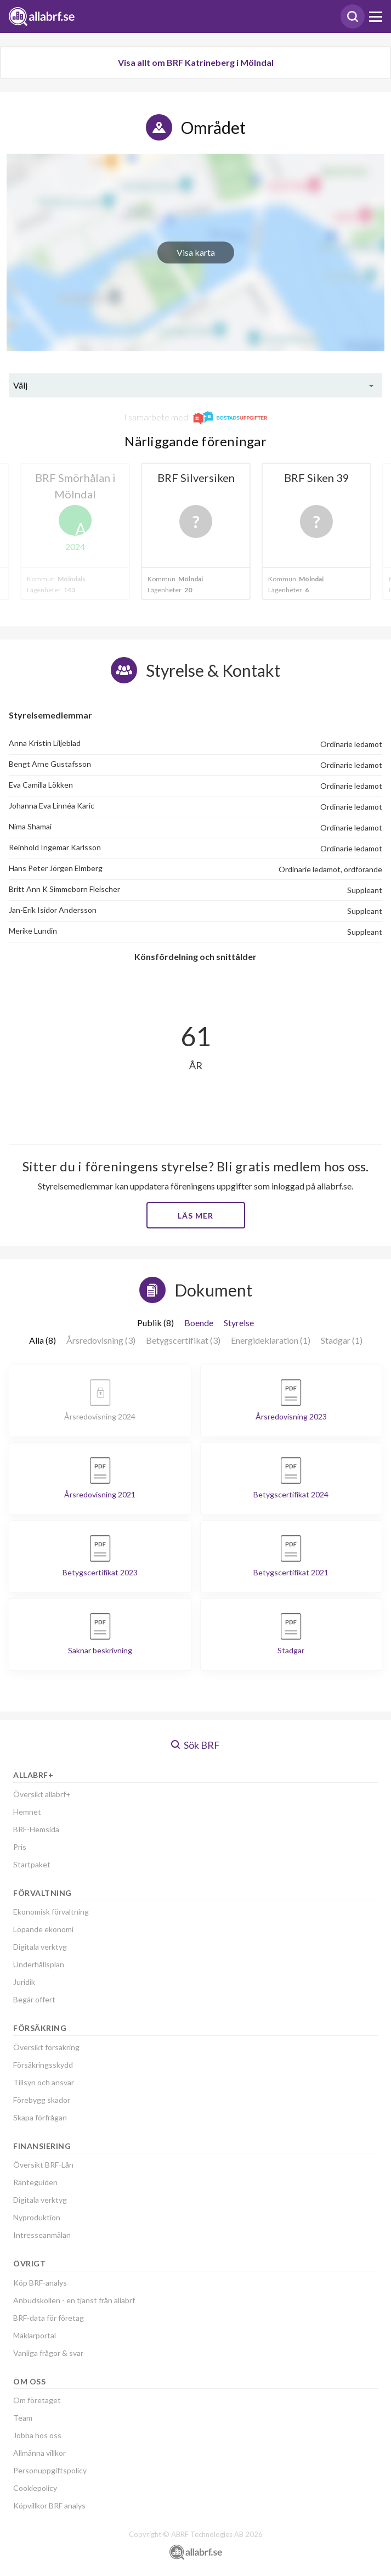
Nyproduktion (36, 2217)
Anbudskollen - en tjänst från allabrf (74, 2300)
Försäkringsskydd (43, 2064)
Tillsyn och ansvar (43, 2082)
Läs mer (195, 1215)
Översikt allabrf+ (42, 1794)
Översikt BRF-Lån (43, 2164)
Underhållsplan (38, 1964)
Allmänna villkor (39, 2452)
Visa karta (196, 252)
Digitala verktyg (40, 1946)
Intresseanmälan (42, 2235)
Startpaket (31, 1864)
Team (22, 2417)
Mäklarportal (34, 2335)
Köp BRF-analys (40, 2282)
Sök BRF (195, 1745)
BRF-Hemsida (36, 1829)
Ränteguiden (35, 2182)
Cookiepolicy (35, 2488)
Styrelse (239, 1322)
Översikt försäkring (46, 2047)
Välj (20, 385)
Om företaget (37, 2400)
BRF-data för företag (48, 2317)
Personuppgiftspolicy (50, 2470)
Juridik (24, 1981)
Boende (198, 1322)
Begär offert (34, 1999)
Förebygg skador (41, 2099)
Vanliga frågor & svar (48, 2353)
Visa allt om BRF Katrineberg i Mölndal (196, 62)
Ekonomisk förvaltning (51, 1911)
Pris (19, 1846)
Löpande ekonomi (43, 1929)
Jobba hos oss (37, 2435)
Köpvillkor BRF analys (49, 2505)
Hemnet (27, 1811)
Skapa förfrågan (40, 2117)
